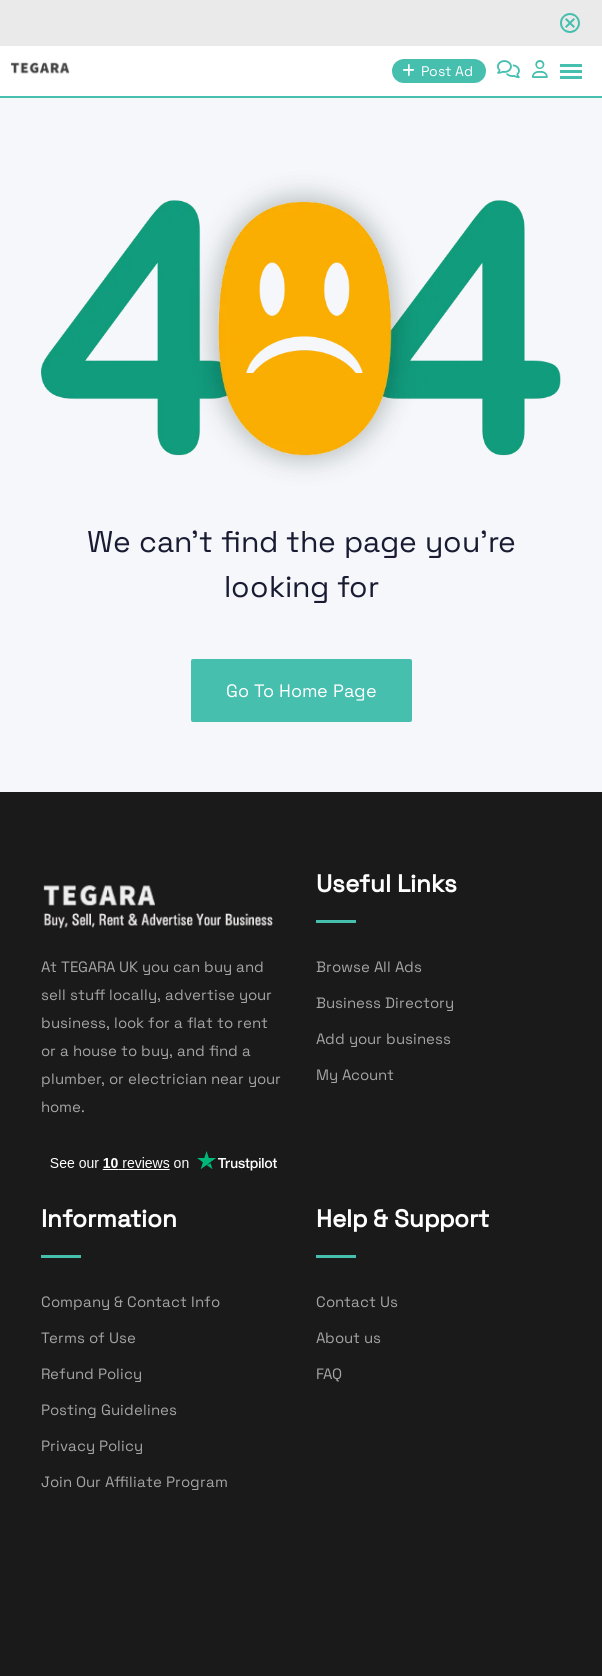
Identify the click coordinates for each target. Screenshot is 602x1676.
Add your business (383, 1038)
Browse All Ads (369, 966)
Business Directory (385, 1002)
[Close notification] (570, 23)
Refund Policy (91, 1373)
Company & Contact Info (130, 1301)
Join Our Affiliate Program (134, 1481)
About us (348, 1337)
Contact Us (357, 1301)
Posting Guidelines (109, 1409)
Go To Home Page (301, 690)
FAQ (329, 1373)
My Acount (355, 1074)
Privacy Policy (92, 1445)
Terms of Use (88, 1337)
